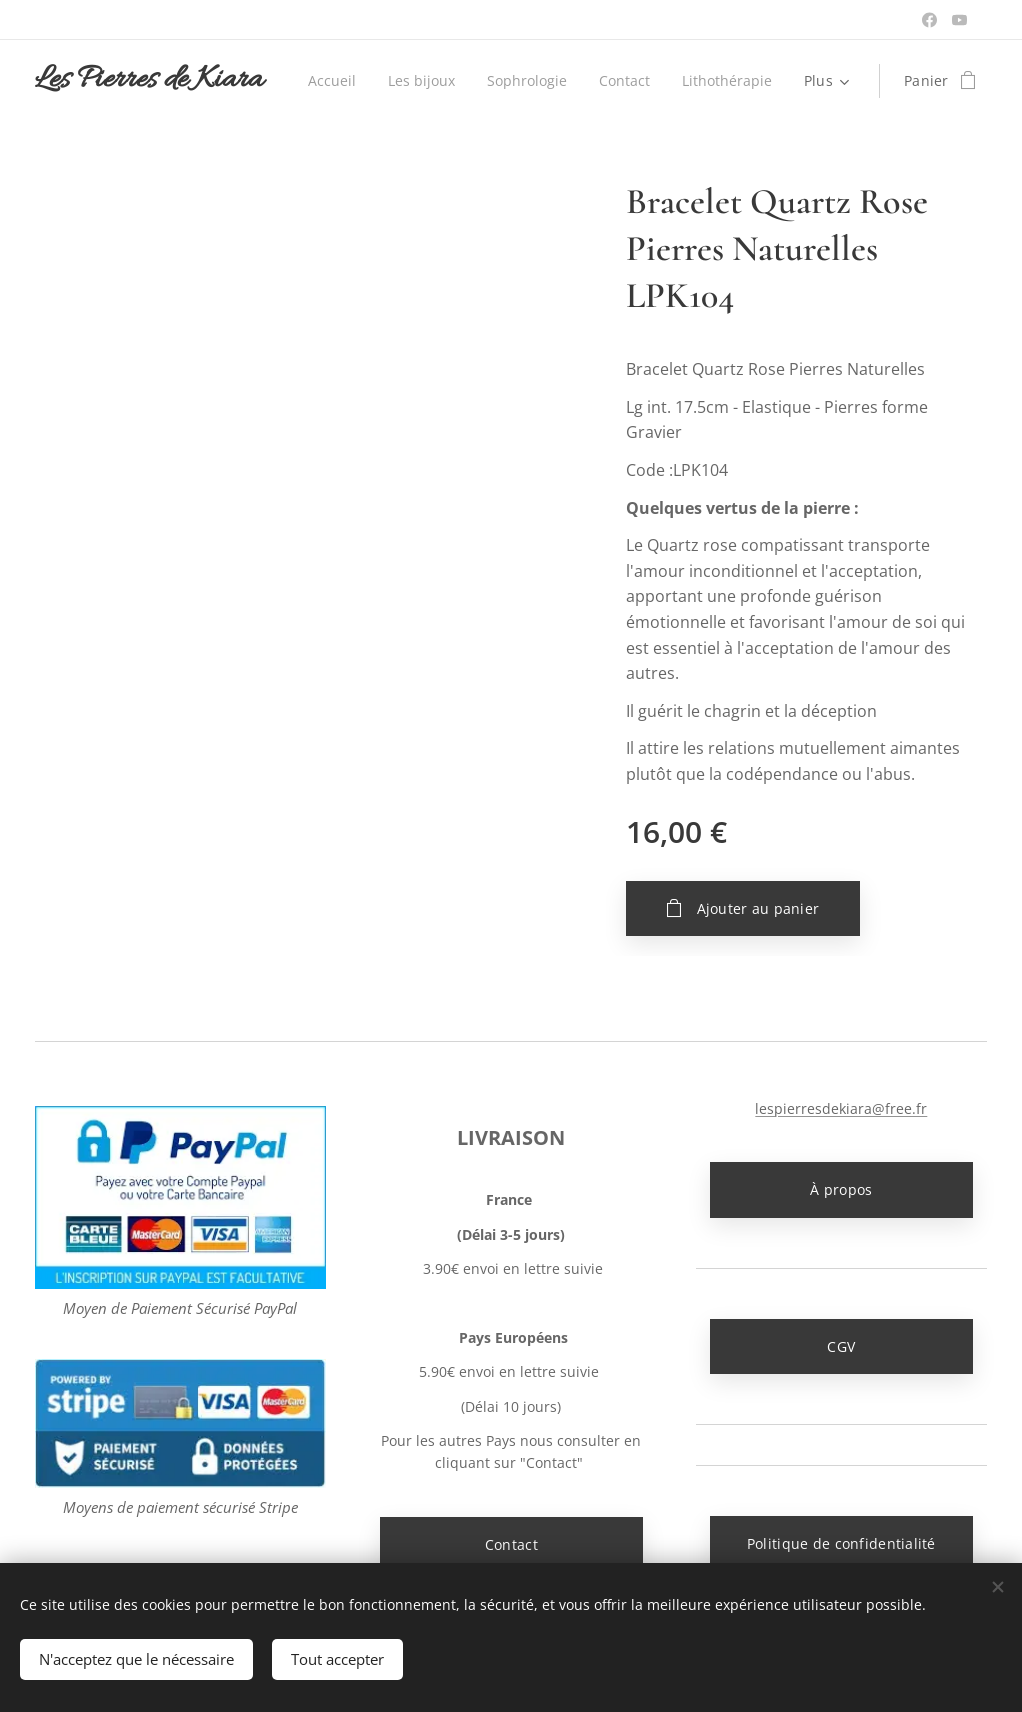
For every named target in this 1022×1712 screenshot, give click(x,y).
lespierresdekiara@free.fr (842, 1108)
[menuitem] (450, 81)
